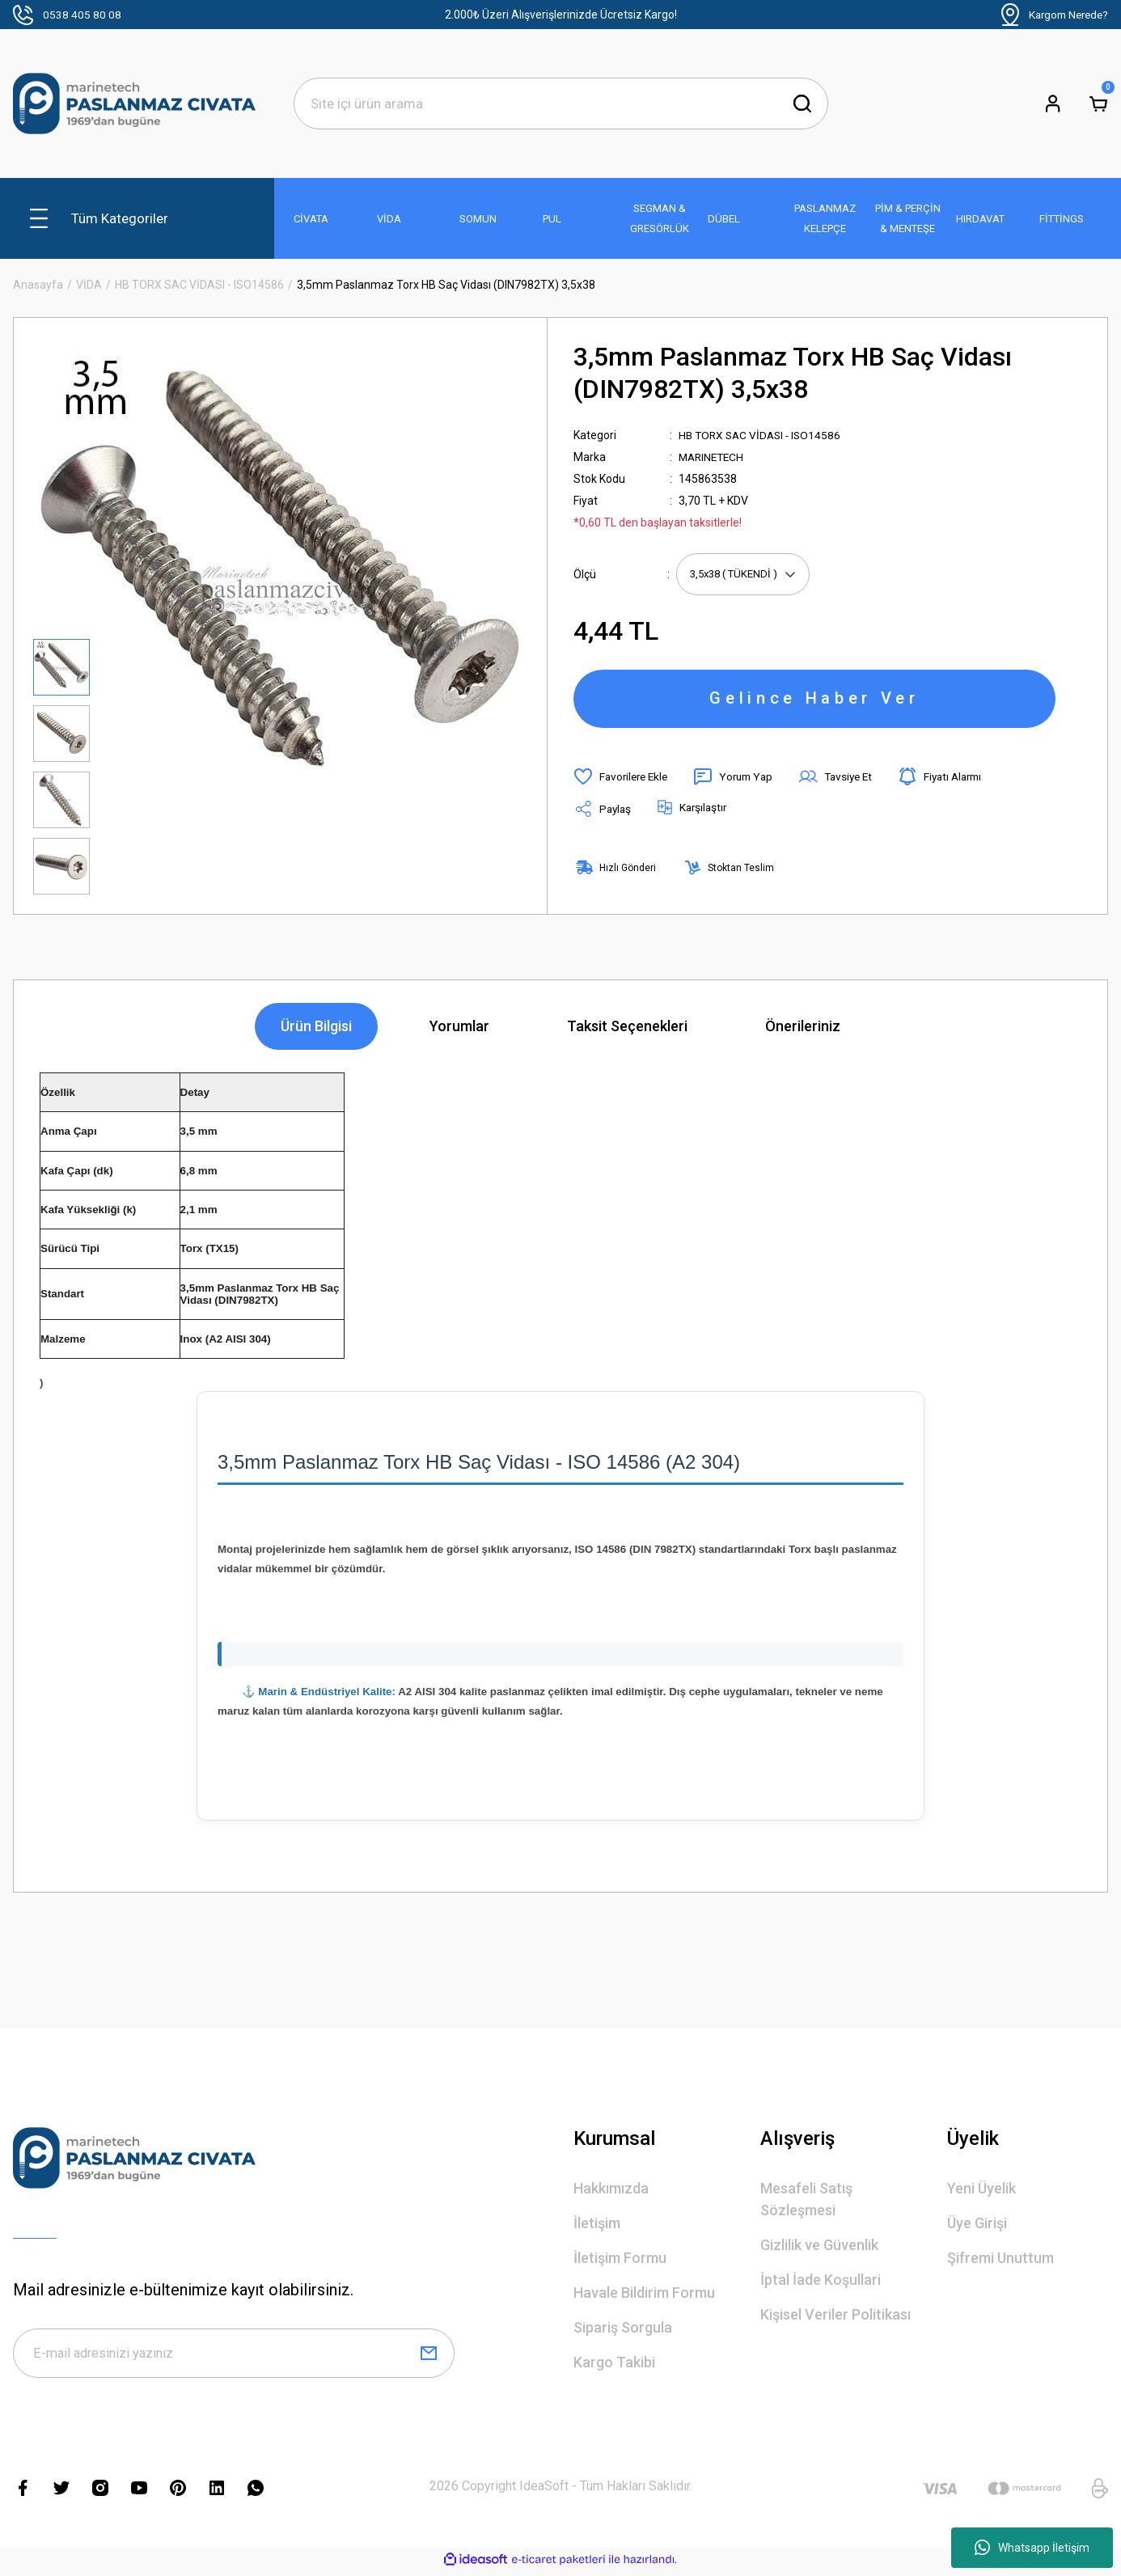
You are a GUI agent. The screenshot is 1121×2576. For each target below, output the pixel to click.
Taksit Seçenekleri (627, 1030)
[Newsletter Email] (234, 2358)
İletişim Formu (619, 2260)
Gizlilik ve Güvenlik (819, 2248)
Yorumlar (459, 1030)
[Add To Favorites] (623, 779)
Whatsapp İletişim (1032, 2548)
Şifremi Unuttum (1000, 2260)
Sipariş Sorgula (622, 2330)
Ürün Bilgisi (316, 1030)
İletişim (596, 2226)
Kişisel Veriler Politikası (835, 2317)
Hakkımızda (611, 2191)
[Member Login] (1053, 103)
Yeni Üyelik (981, 2191)
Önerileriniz (802, 1030)
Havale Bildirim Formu (644, 2295)
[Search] (561, 103)
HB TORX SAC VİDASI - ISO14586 (763, 435)
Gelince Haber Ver (814, 700)
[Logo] (134, 103)
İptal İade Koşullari (820, 2282)
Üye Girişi (977, 2226)
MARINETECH (713, 456)
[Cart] (1098, 103)
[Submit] (429, 2358)
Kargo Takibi (614, 2365)
